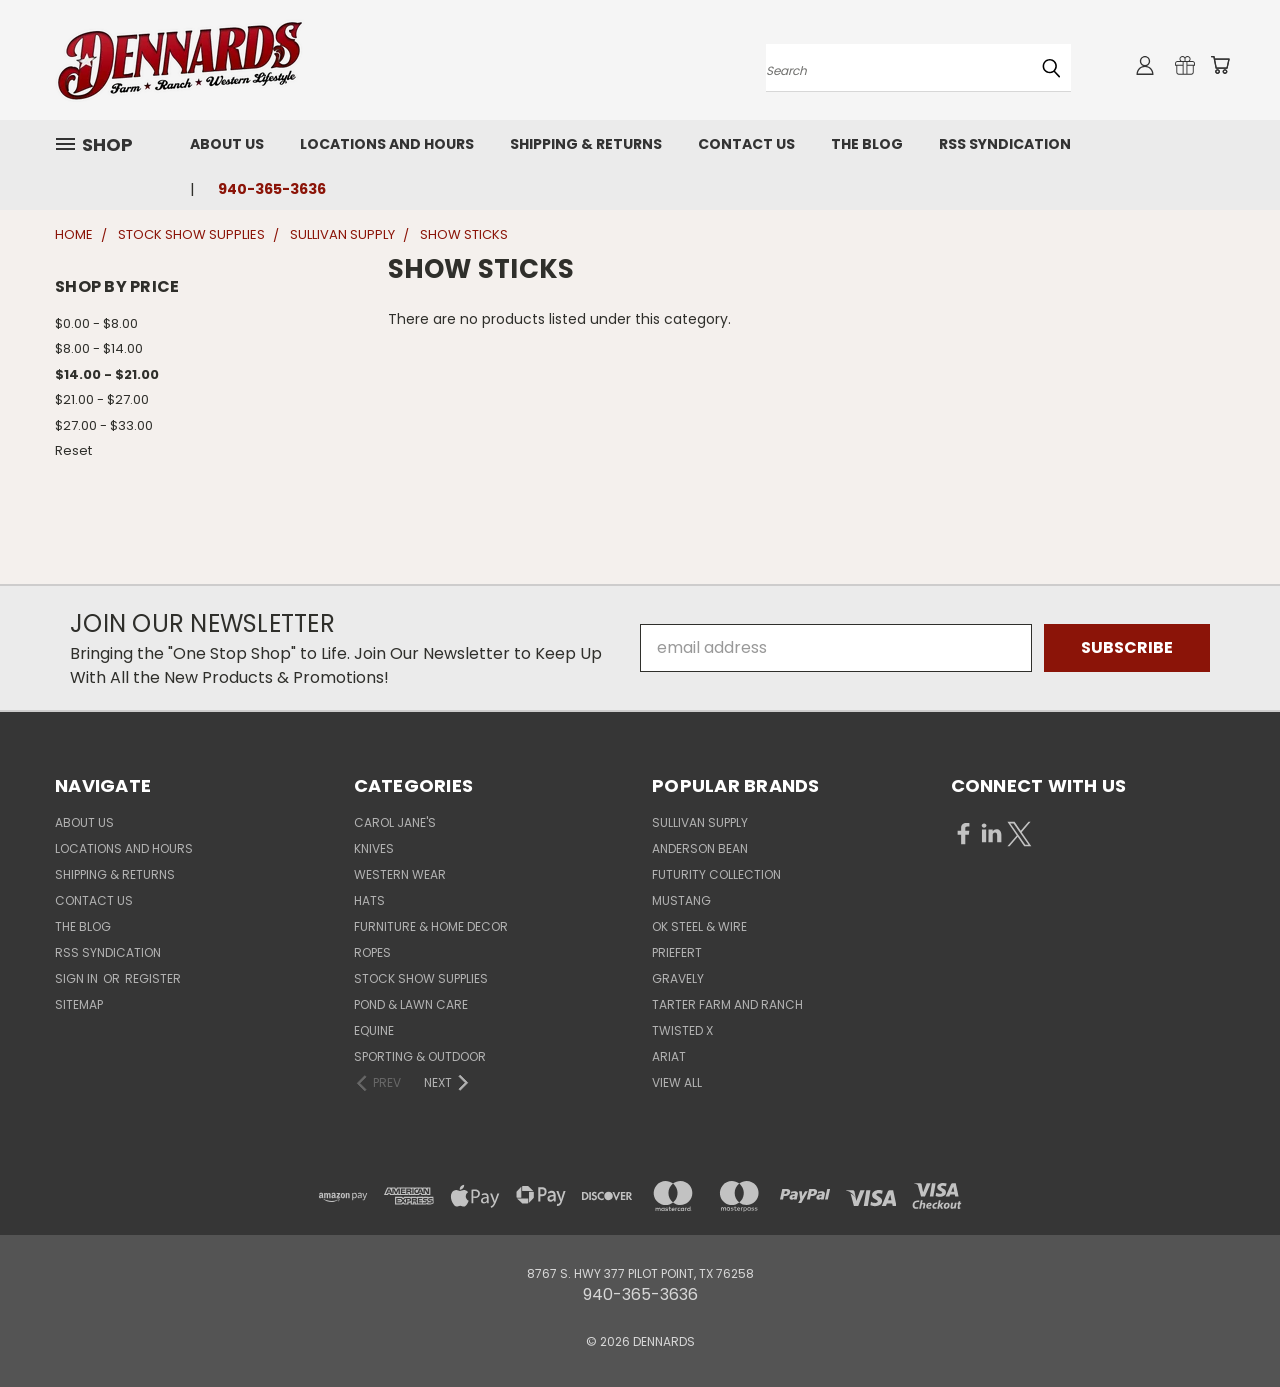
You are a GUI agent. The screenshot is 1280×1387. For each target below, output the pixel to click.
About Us (227, 144)
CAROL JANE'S (395, 822)
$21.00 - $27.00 (102, 399)
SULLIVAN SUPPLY (700, 822)
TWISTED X (682, 1030)
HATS (369, 900)
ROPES (372, 952)
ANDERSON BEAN (700, 848)
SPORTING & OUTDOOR (420, 1056)
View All (677, 1082)
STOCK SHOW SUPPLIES (421, 978)
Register (153, 978)
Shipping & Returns (586, 144)
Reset (73, 450)
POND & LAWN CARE (411, 1004)
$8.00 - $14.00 (99, 348)
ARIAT (669, 1056)
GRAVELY (678, 978)
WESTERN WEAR (400, 874)
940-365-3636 (272, 189)
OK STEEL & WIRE (699, 926)
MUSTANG (681, 900)
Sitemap (79, 1004)
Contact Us (746, 144)
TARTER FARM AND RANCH (727, 1004)
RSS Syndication (1005, 144)
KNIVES (374, 848)
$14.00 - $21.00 (107, 374)
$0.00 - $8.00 (96, 323)
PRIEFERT (677, 952)
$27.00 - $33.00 (104, 425)
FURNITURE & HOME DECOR (431, 926)
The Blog (867, 144)
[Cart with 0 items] (1220, 65)
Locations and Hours (387, 144)
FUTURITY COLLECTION (716, 874)
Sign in (78, 978)
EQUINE (374, 1030)
